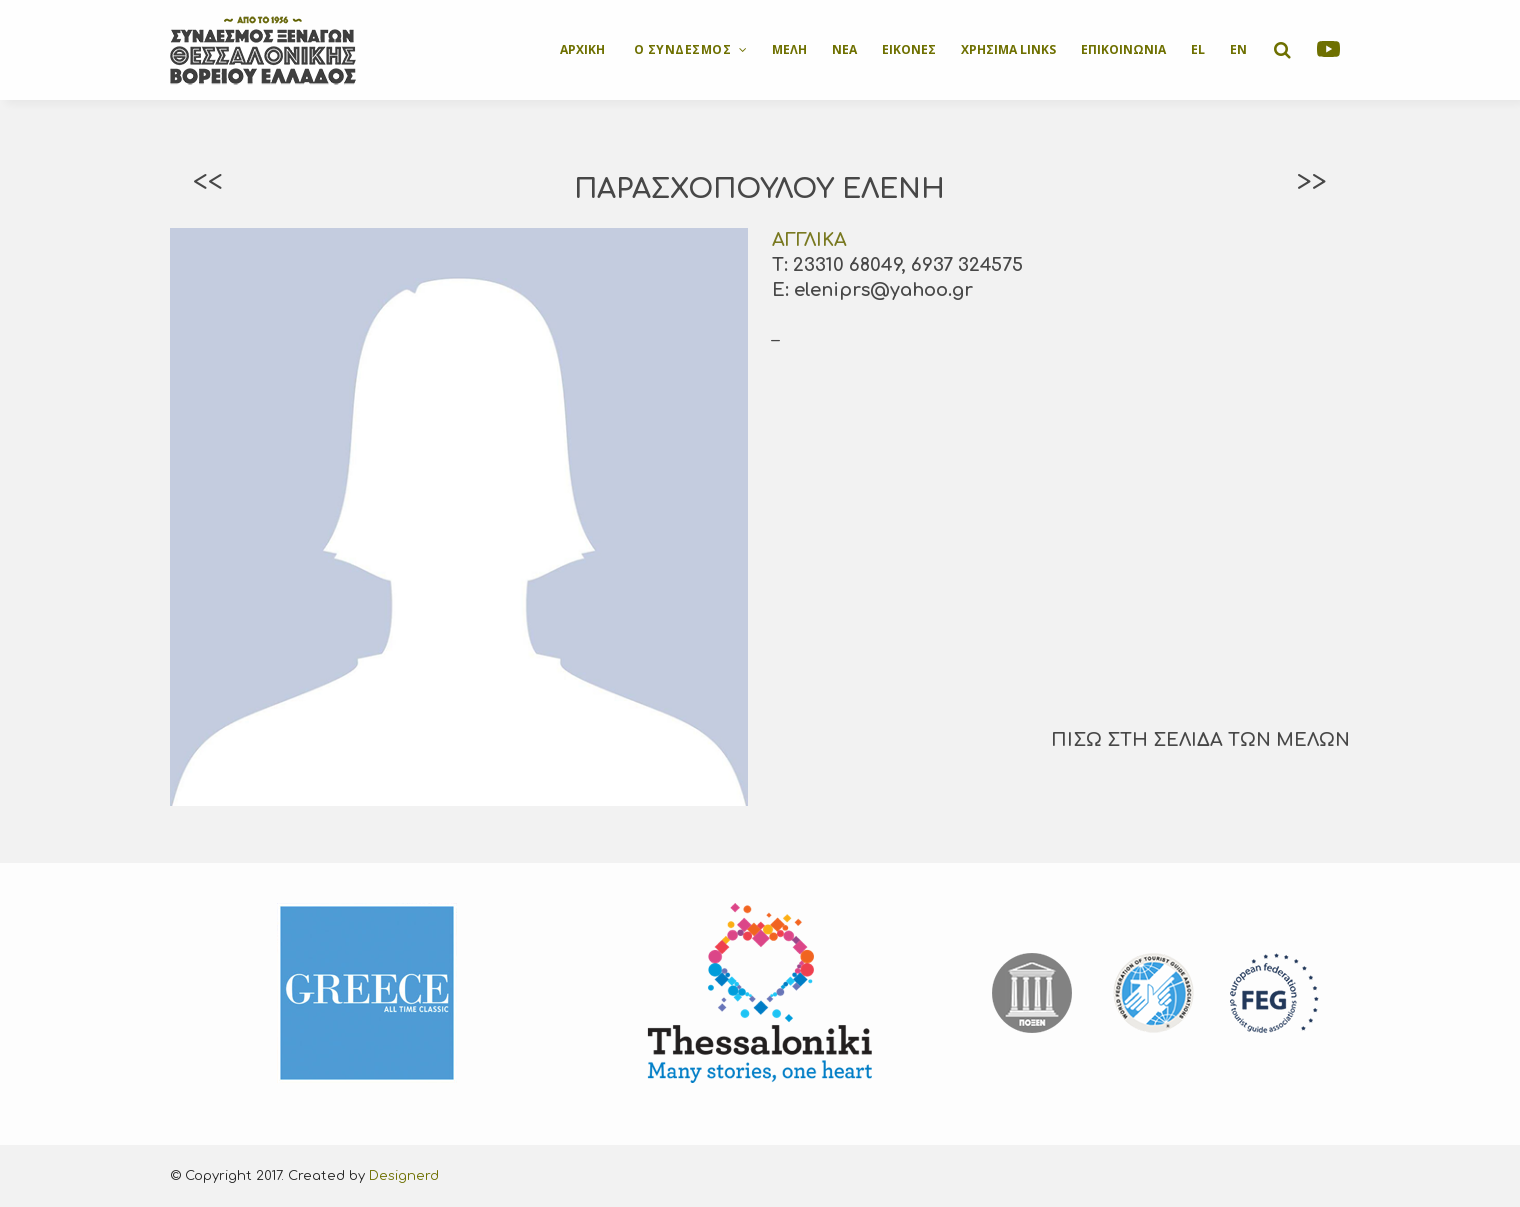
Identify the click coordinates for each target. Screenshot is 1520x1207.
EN (1238, 49)
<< (208, 182)
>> (1312, 182)
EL (1198, 49)
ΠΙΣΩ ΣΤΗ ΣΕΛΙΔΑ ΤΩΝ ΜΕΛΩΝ (1200, 740)
